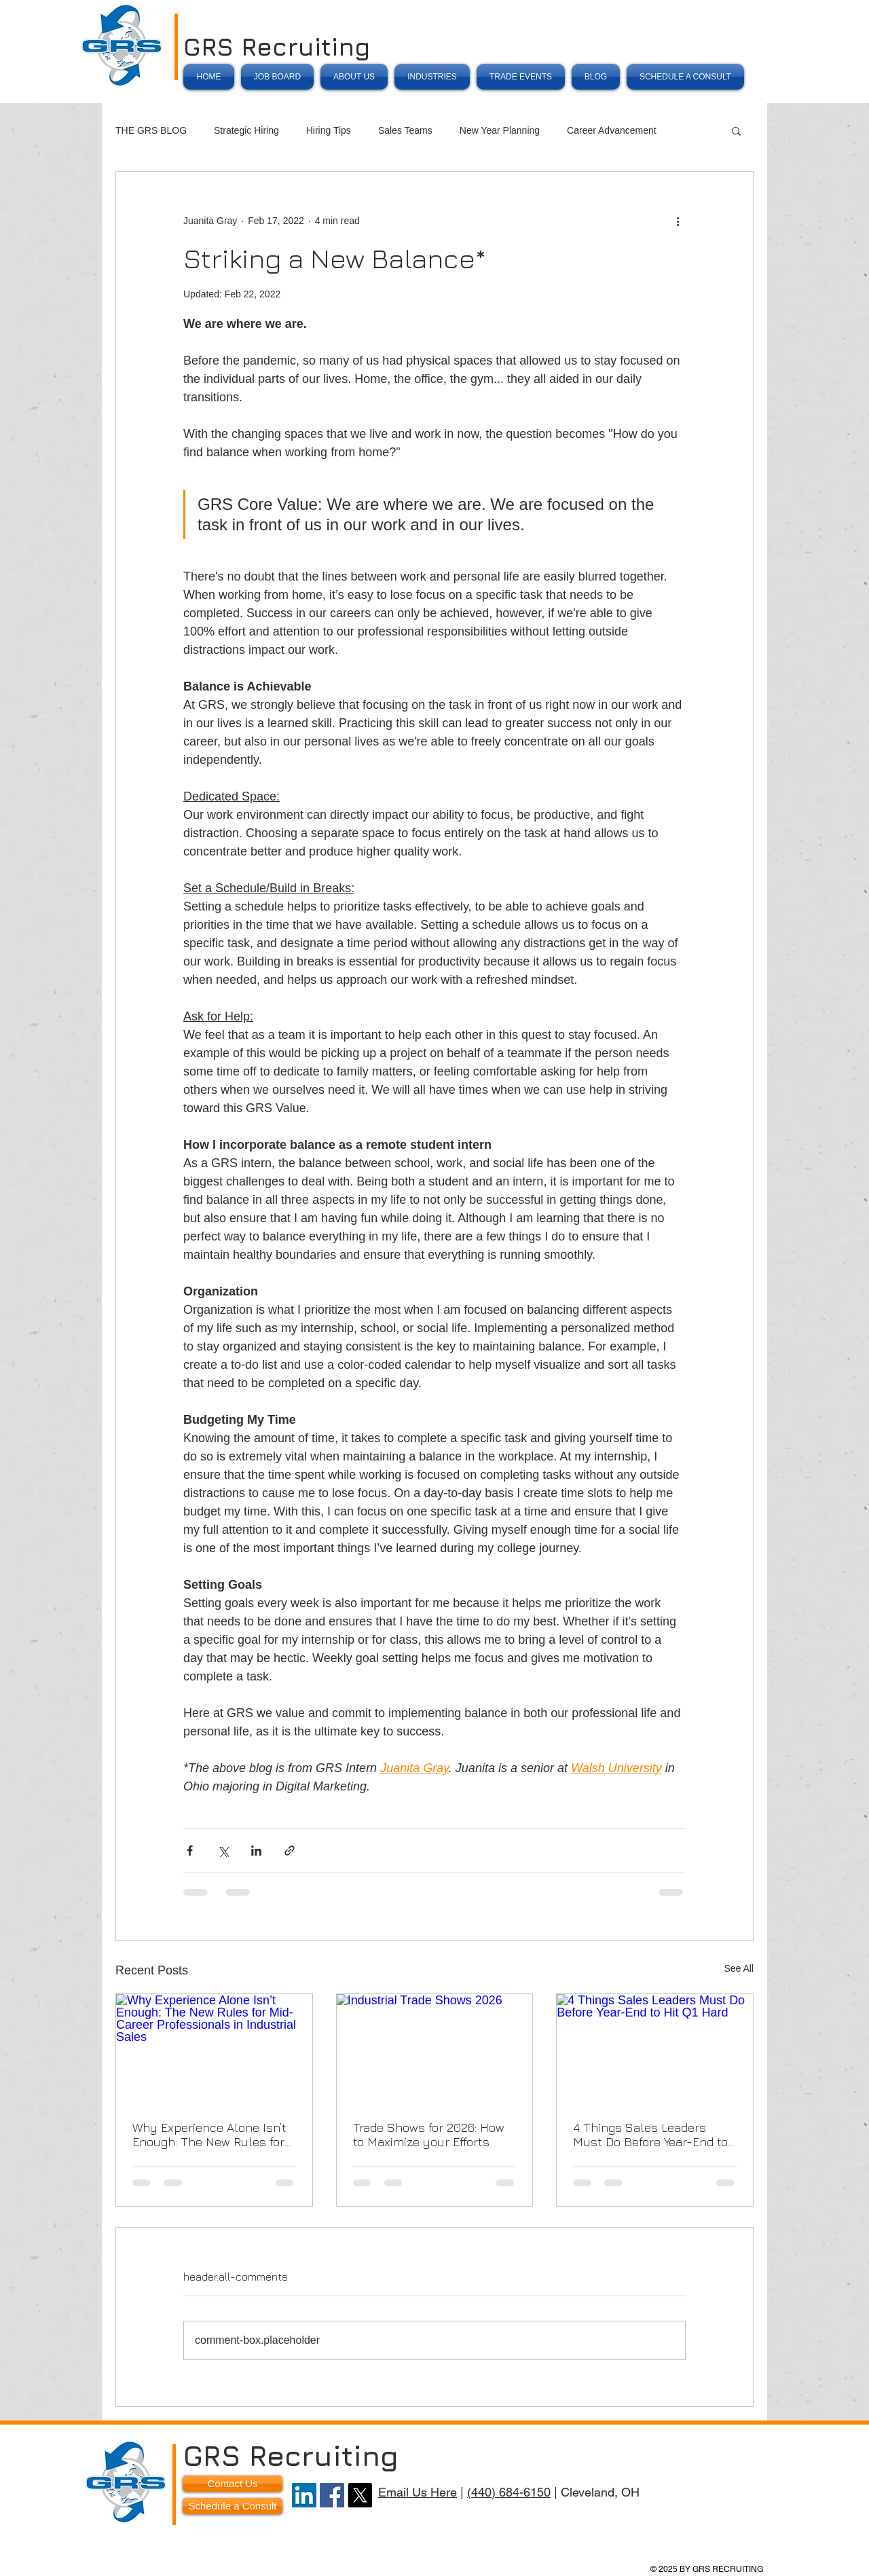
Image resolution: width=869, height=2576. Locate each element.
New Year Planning (500, 130)
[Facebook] (332, 2495)
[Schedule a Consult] (232, 2506)
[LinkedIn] (304, 2495)
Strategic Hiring (246, 130)
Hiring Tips (328, 130)
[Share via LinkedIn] (256, 1850)
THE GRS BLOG (151, 130)
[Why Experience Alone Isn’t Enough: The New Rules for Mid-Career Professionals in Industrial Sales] (214, 2049)
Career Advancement (612, 130)
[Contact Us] (232, 2484)
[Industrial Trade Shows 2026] (435, 2049)
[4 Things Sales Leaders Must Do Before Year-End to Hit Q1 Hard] (655, 2049)
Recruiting (324, 2455)
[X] (360, 2495)
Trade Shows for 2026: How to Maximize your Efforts (428, 2134)
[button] (736, 130)
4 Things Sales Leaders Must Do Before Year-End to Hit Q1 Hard (650, 2134)
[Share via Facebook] (189, 1850)
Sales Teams (405, 130)
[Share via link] (289, 1850)
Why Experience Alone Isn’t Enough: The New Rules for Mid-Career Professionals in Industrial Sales (211, 2134)
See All (739, 1968)
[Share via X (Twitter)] (223, 1850)
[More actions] (677, 221)
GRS (212, 46)
